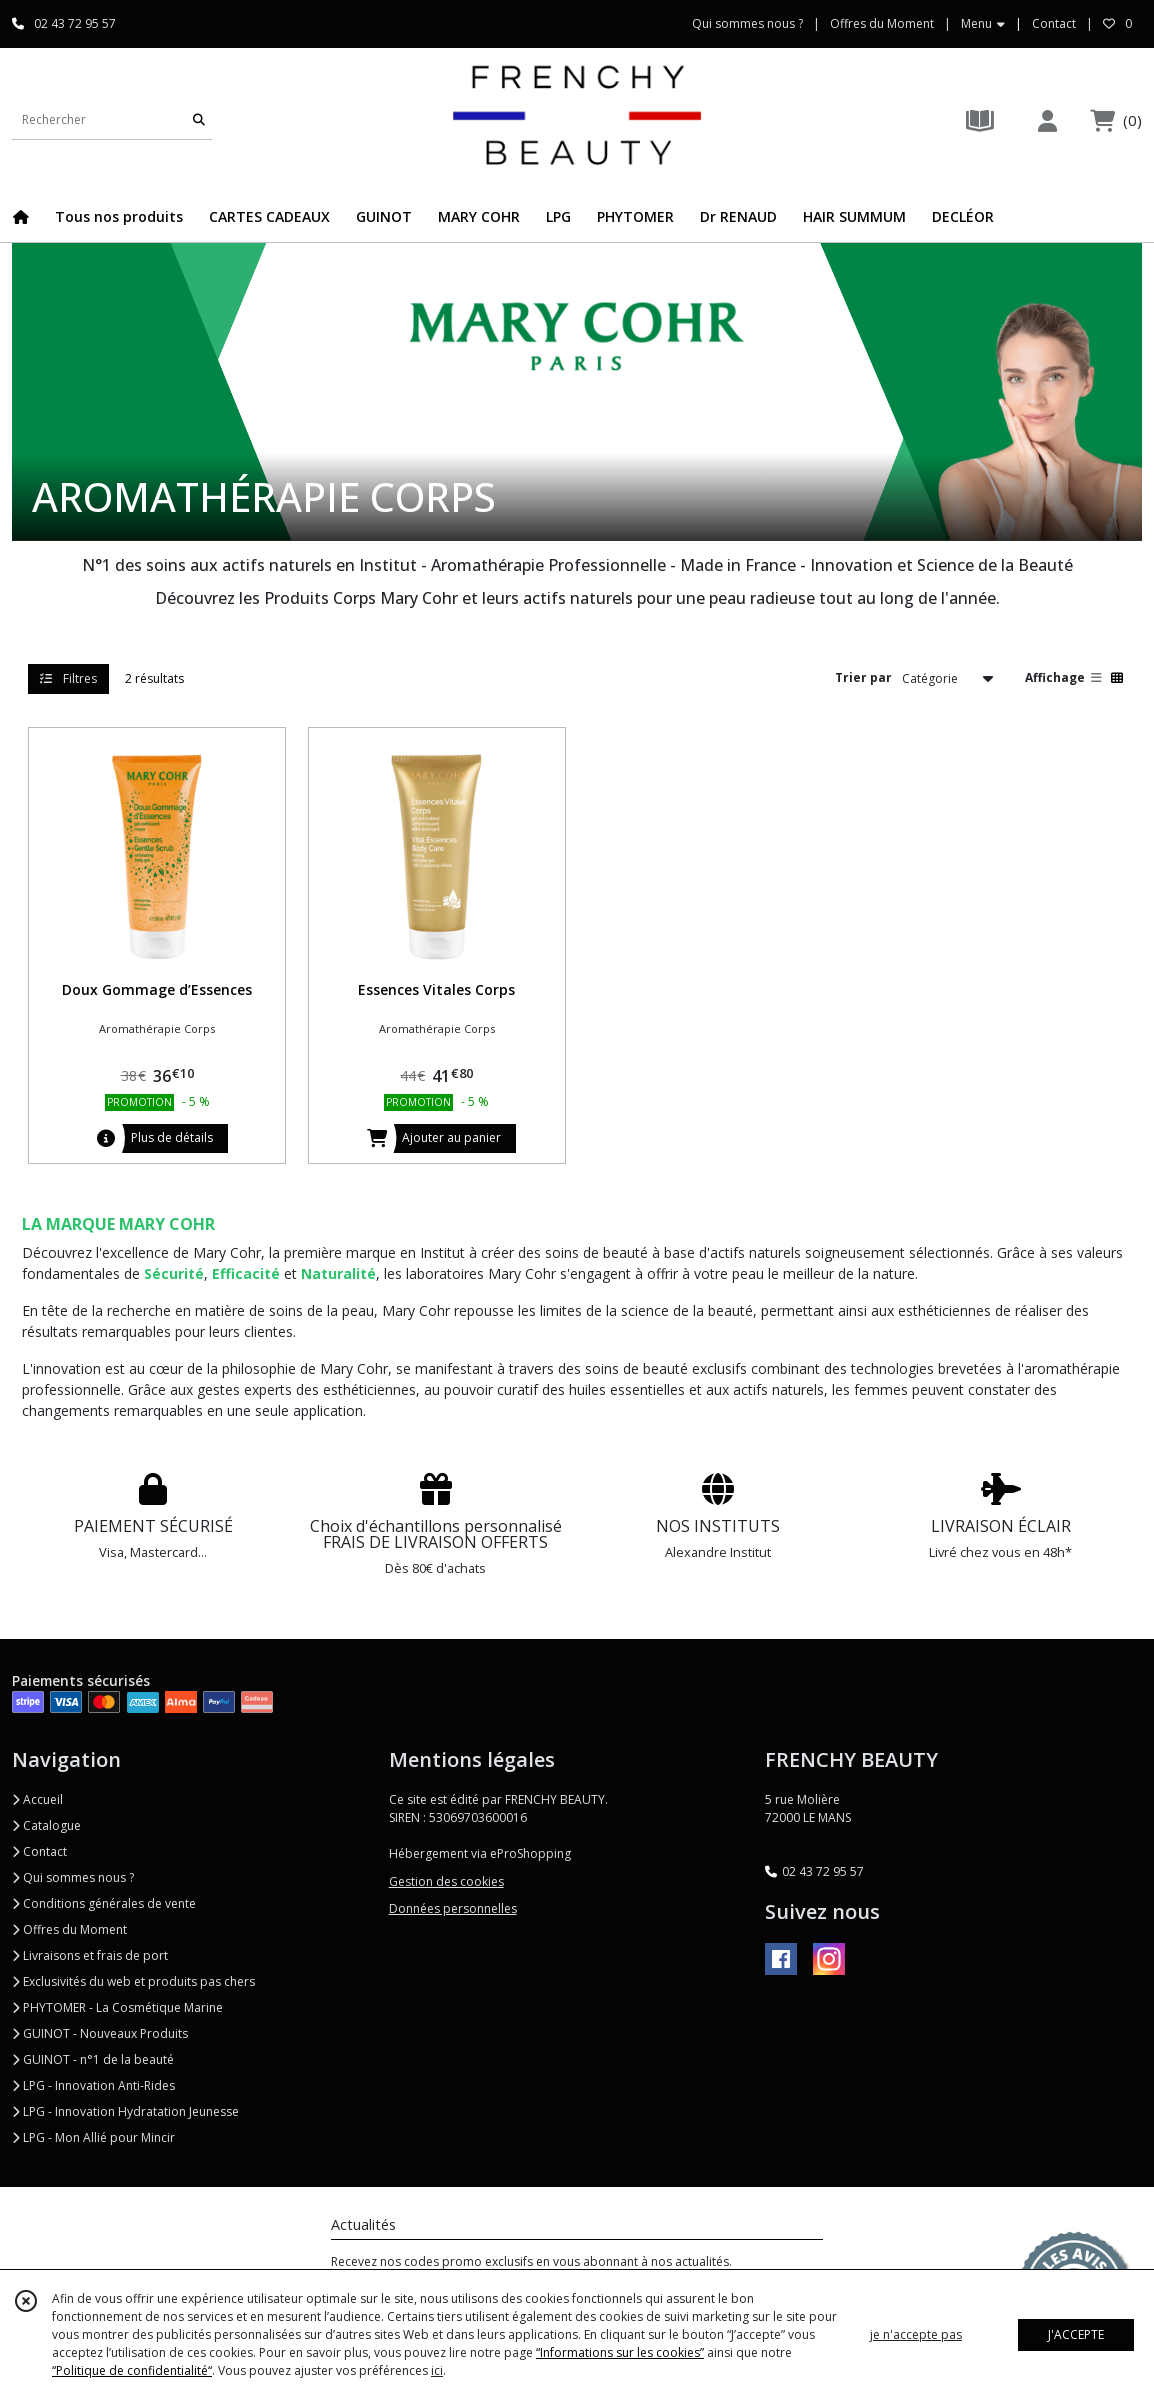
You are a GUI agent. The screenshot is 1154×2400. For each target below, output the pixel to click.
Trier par (863, 677)
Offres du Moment (69, 1929)
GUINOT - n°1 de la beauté (93, 2059)
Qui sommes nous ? (73, 1877)
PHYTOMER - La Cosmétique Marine (117, 2007)
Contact (1054, 23)
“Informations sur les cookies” (620, 2352)
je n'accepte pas (916, 2334)
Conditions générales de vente (104, 1903)
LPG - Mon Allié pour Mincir (93, 2137)
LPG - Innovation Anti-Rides (93, 2085)
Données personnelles (453, 1908)
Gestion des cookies (446, 1881)
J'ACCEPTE (1076, 2334)
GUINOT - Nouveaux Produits (100, 2033)
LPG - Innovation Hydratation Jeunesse (125, 2111)
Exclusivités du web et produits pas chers (133, 1981)
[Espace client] (1047, 120)
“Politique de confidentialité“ (132, 2370)
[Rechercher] (199, 119)
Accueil (37, 1799)
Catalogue (46, 1825)
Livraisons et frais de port (90, 1955)
